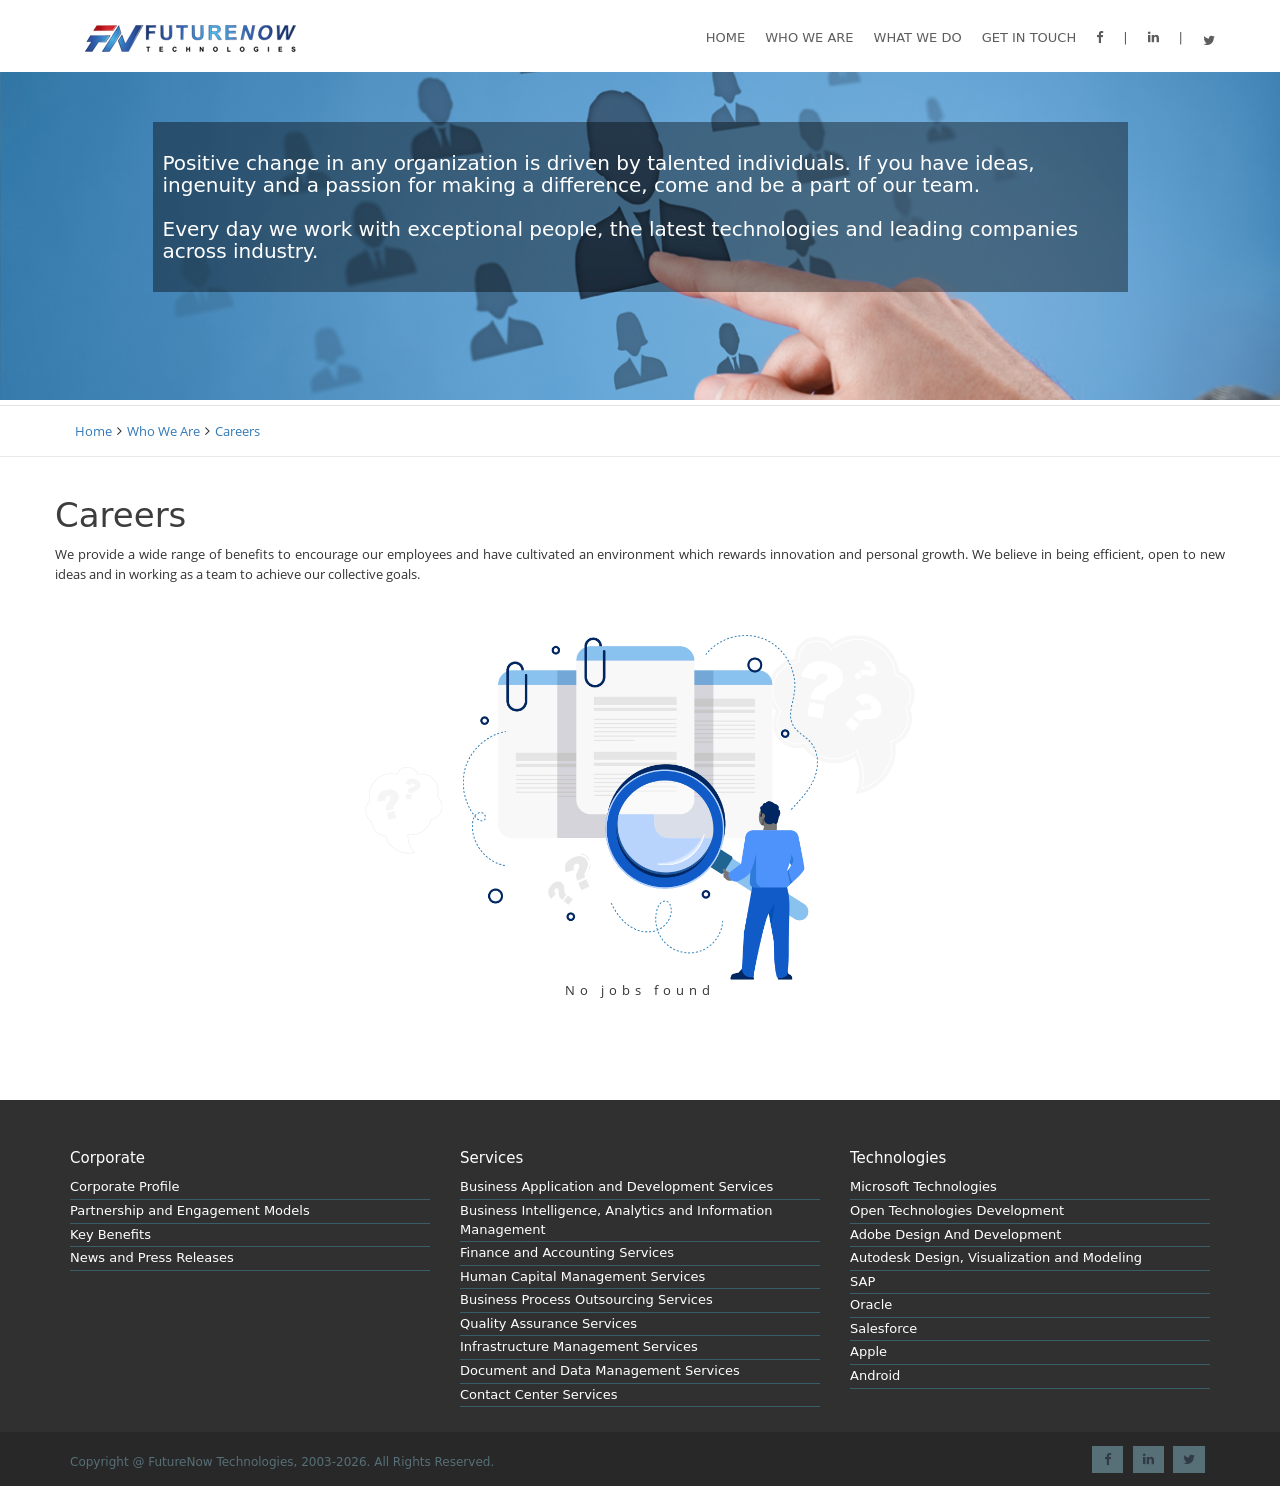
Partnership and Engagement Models (190, 1210)
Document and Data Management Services (600, 1370)
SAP (862, 1281)
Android (875, 1375)
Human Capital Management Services (582, 1276)
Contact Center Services (538, 1394)
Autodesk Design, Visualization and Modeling (996, 1257)
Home (725, 37)
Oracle (871, 1304)
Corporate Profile (125, 1186)
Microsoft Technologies (923, 1186)
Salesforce (883, 1328)
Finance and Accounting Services (567, 1252)
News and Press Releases (152, 1257)
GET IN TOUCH (1029, 37)
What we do (918, 37)
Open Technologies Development (957, 1210)
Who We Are (163, 431)
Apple (868, 1351)
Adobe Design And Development (955, 1234)
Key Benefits (110, 1234)
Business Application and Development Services (616, 1186)
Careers (237, 431)
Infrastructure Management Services (579, 1346)
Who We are (809, 37)
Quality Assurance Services (548, 1323)
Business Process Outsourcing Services (586, 1299)
